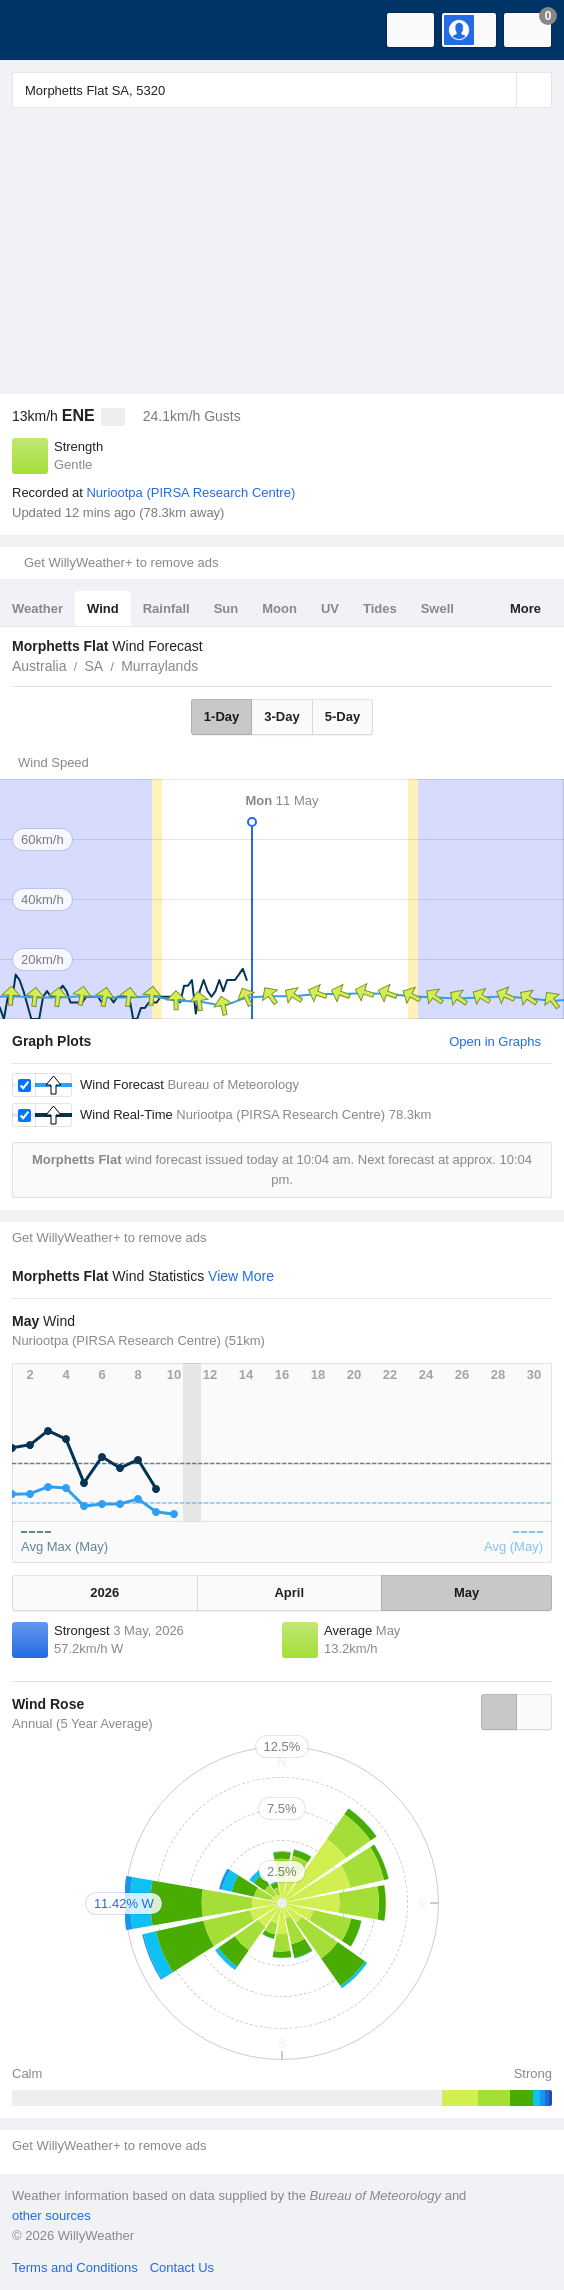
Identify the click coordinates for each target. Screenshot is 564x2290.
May (466, 1592)
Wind (103, 608)
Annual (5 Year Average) (82, 1723)
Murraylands (159, 666)
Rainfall (166, 608)
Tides (380, 608)
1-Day (221, 716)
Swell (437, 608)
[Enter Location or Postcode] (282, 90)
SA (93, 666)
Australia (39, 666)
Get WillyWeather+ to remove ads (121, 562)
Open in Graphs (495, 1041)
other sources (51, 2215)
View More (241, 1276)
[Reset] (499, 90)
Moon (279, 608)
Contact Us (182, 2267)
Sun (226, 608)
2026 (104, 1592)
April (289, 1592)
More (525, 608)
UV (330, 608)
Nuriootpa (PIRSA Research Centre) (190, 492)
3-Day (281, 716)
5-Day (342, 716)
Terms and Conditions (75, 2267)
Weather (37, 608)
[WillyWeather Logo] (45, 30)
